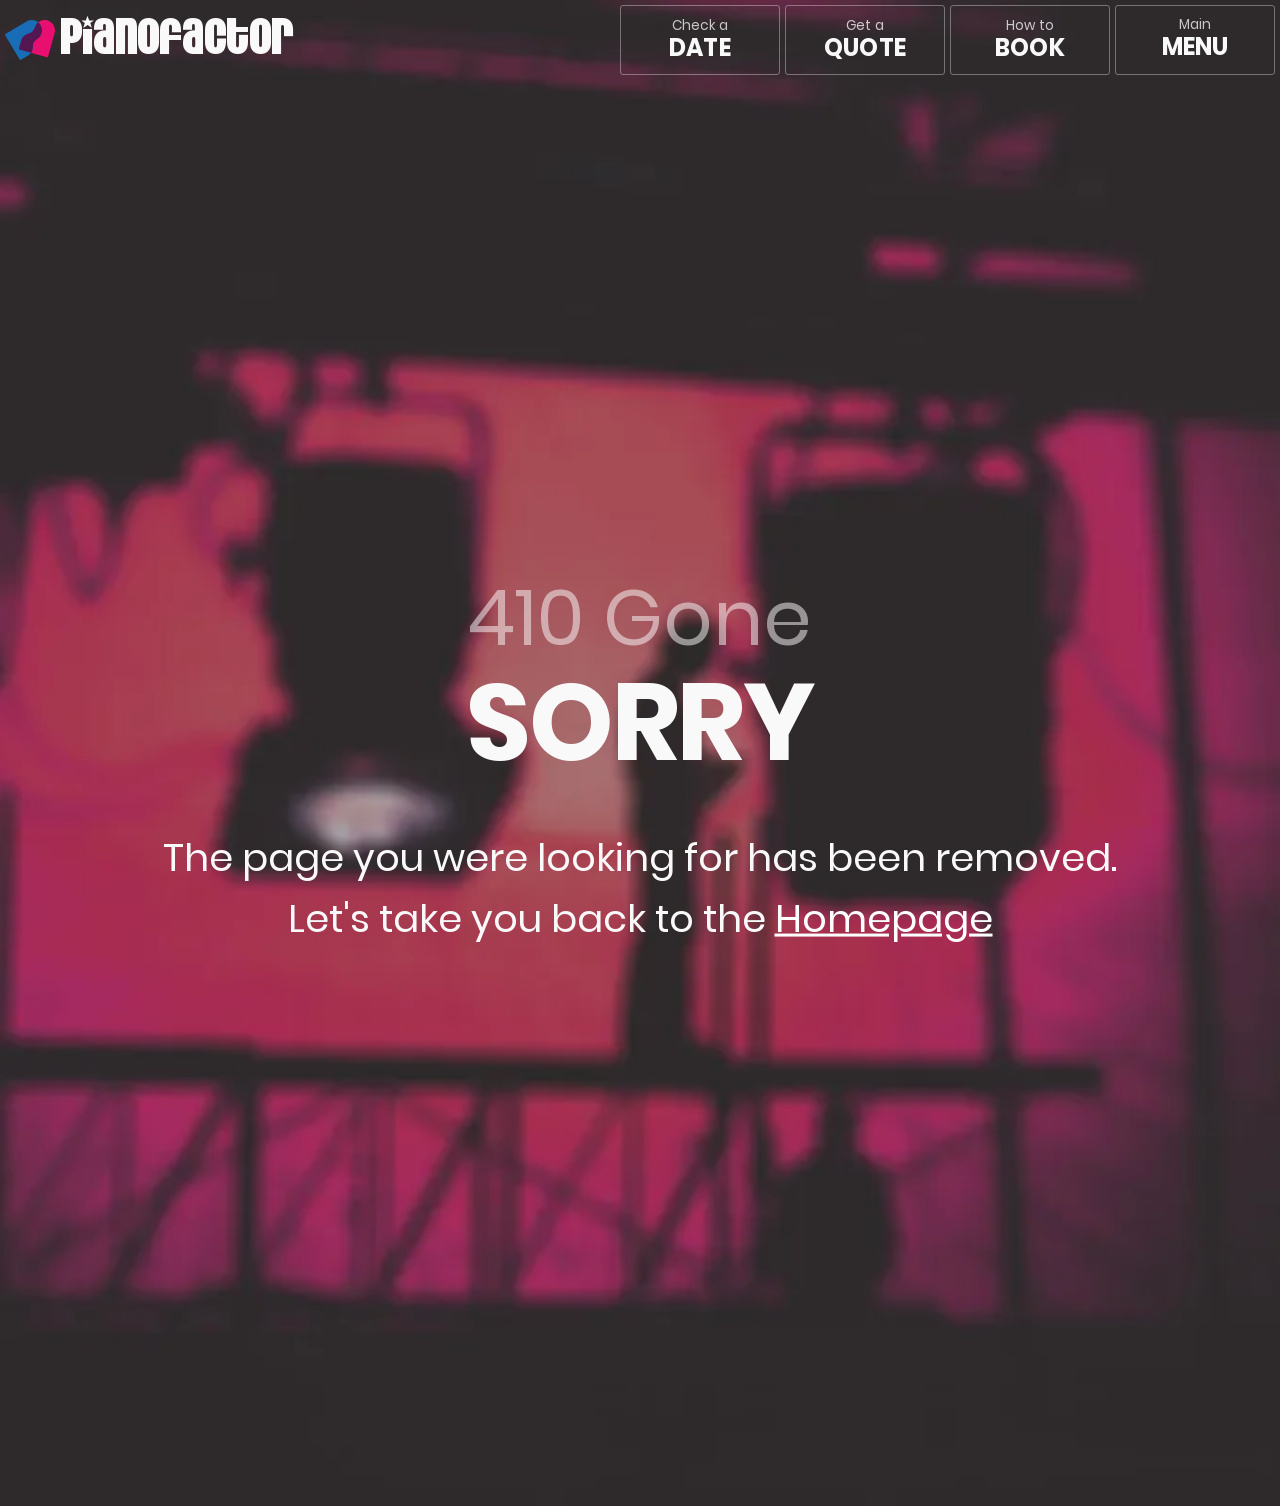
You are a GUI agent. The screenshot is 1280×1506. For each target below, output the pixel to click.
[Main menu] (1195, 40)
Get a (865, 40)
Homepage (884, 918)
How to (1029, 40)
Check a (699, 40)
